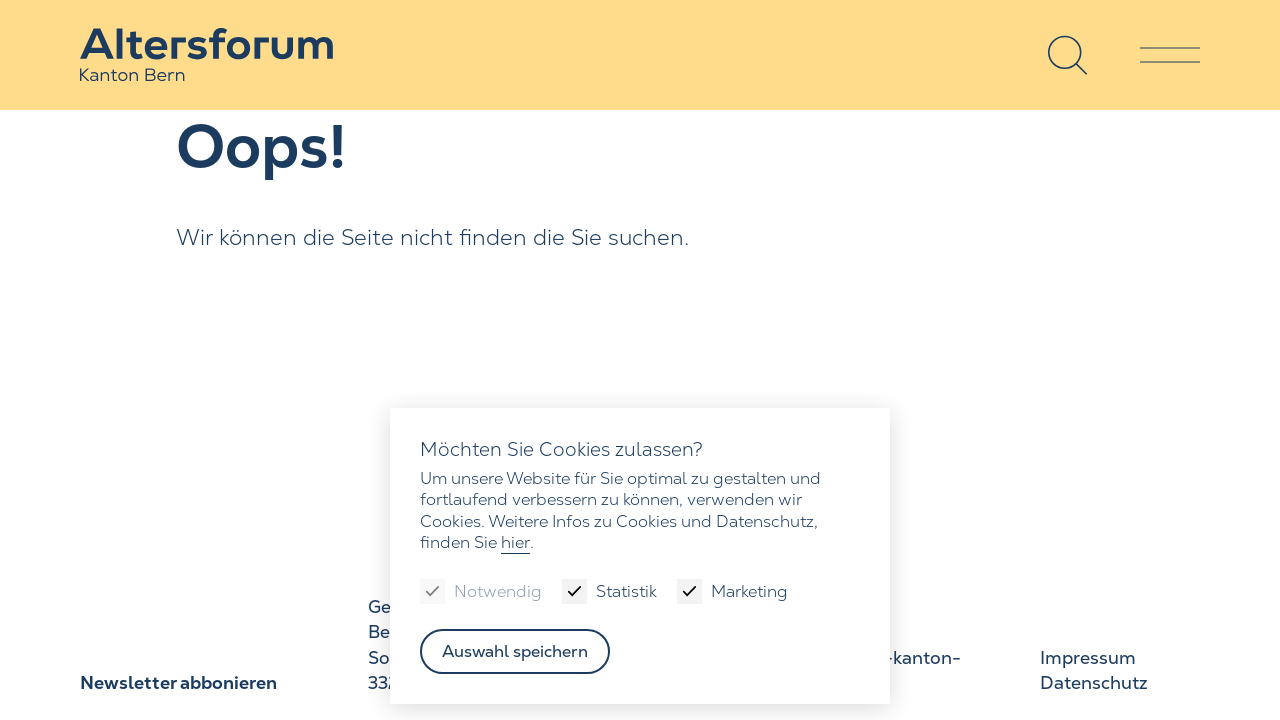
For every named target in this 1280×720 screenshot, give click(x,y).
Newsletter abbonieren (177, 683)
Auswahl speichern (516, 651)
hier (515, 542)
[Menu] (1170, 55)
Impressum (1087, 658)
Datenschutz (1093, 683)
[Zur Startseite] (210, 55)
